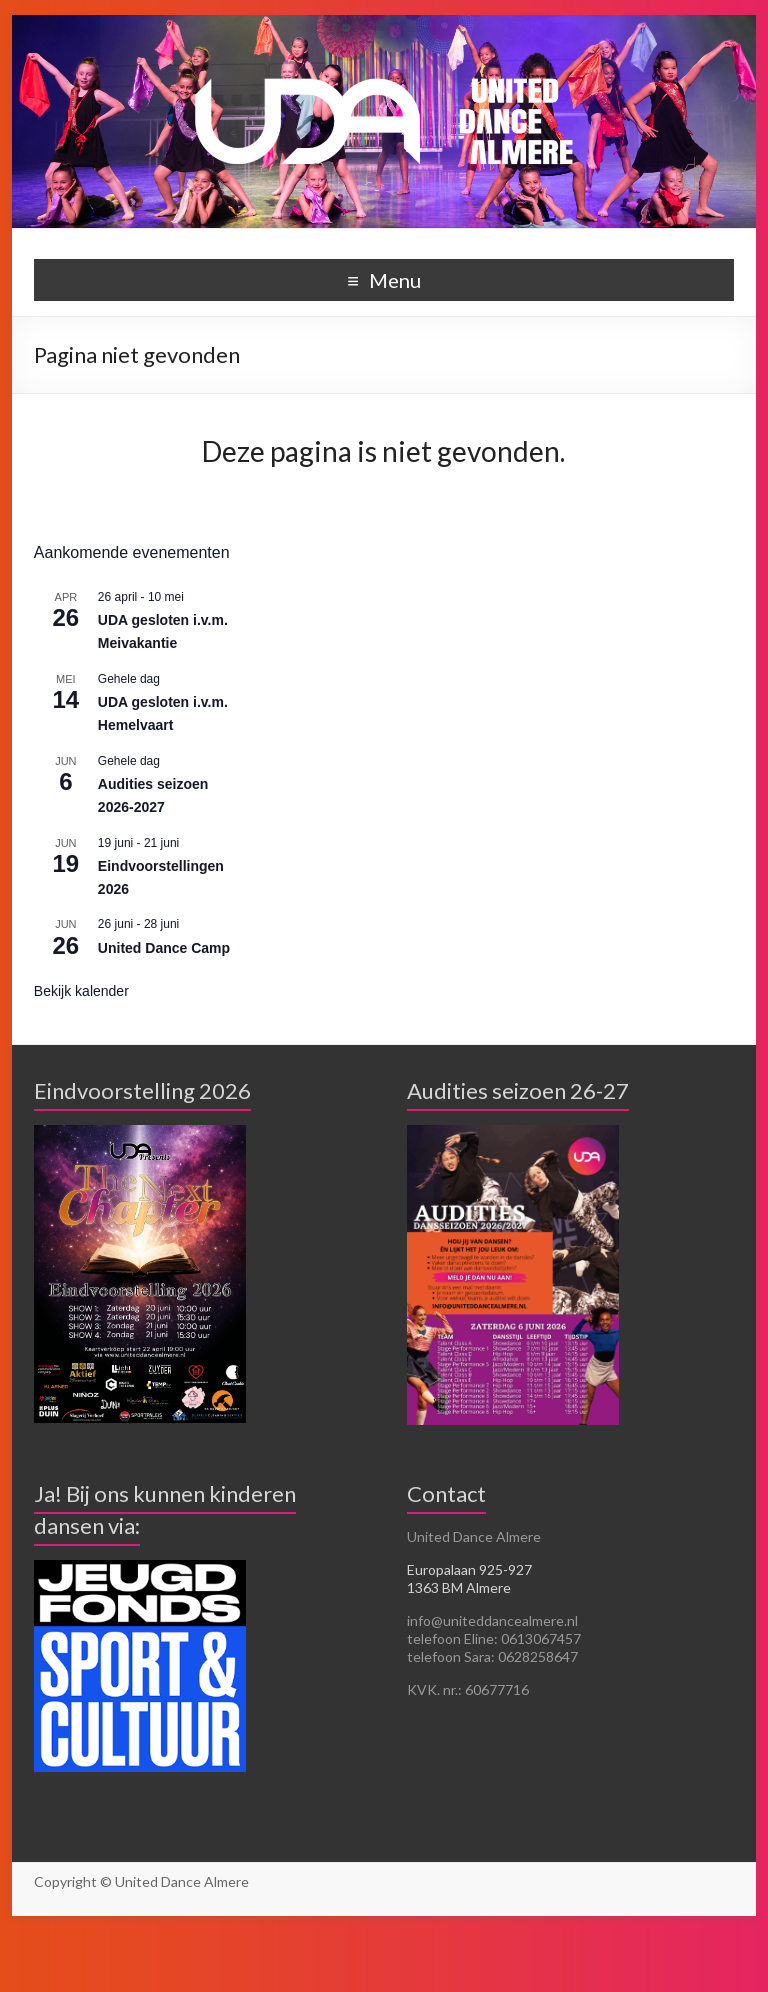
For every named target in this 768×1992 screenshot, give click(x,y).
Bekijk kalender (81, 991)
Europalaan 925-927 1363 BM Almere (469, 1578)
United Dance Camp (164, 948)
